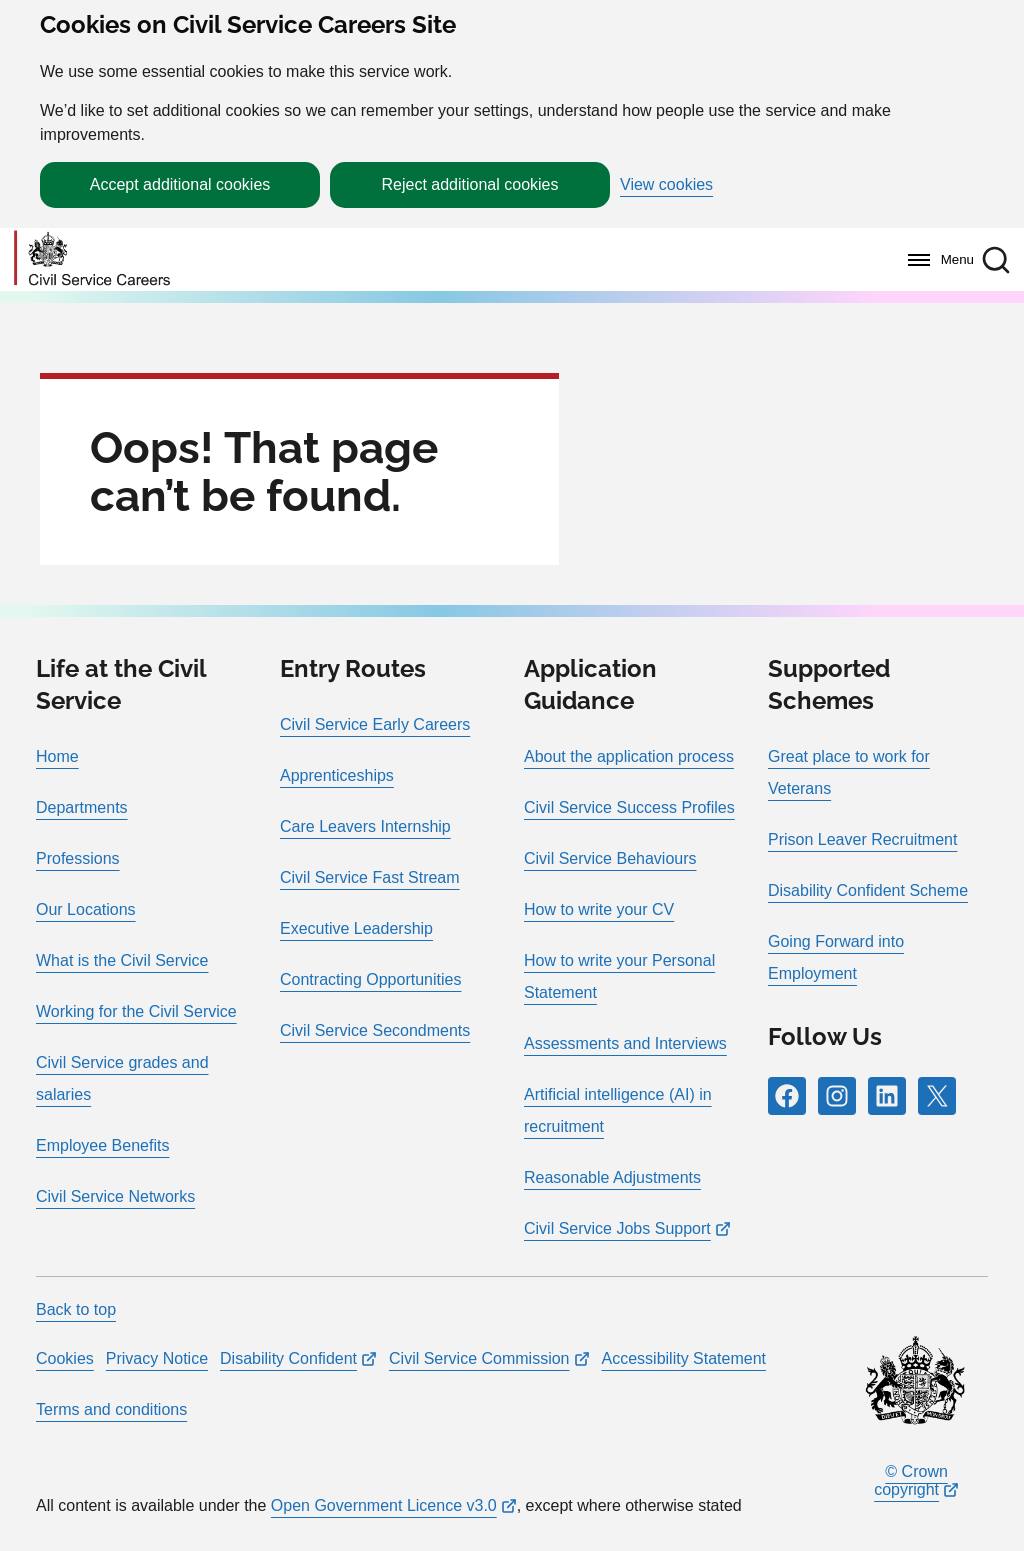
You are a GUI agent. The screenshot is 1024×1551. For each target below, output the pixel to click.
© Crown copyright (911, 1480)
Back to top (76, 1309)
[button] (996, 260)
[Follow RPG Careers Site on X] (937, 1096)
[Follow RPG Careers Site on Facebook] (787, 1096)
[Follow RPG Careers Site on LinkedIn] (887, 1096)
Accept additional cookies (180, 184)
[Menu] (935, 260)
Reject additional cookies (470, 184)
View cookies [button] (666, 185)
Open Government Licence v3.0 (384, 1505)
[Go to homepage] (92, 259)
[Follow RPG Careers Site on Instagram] (837, 1096)
